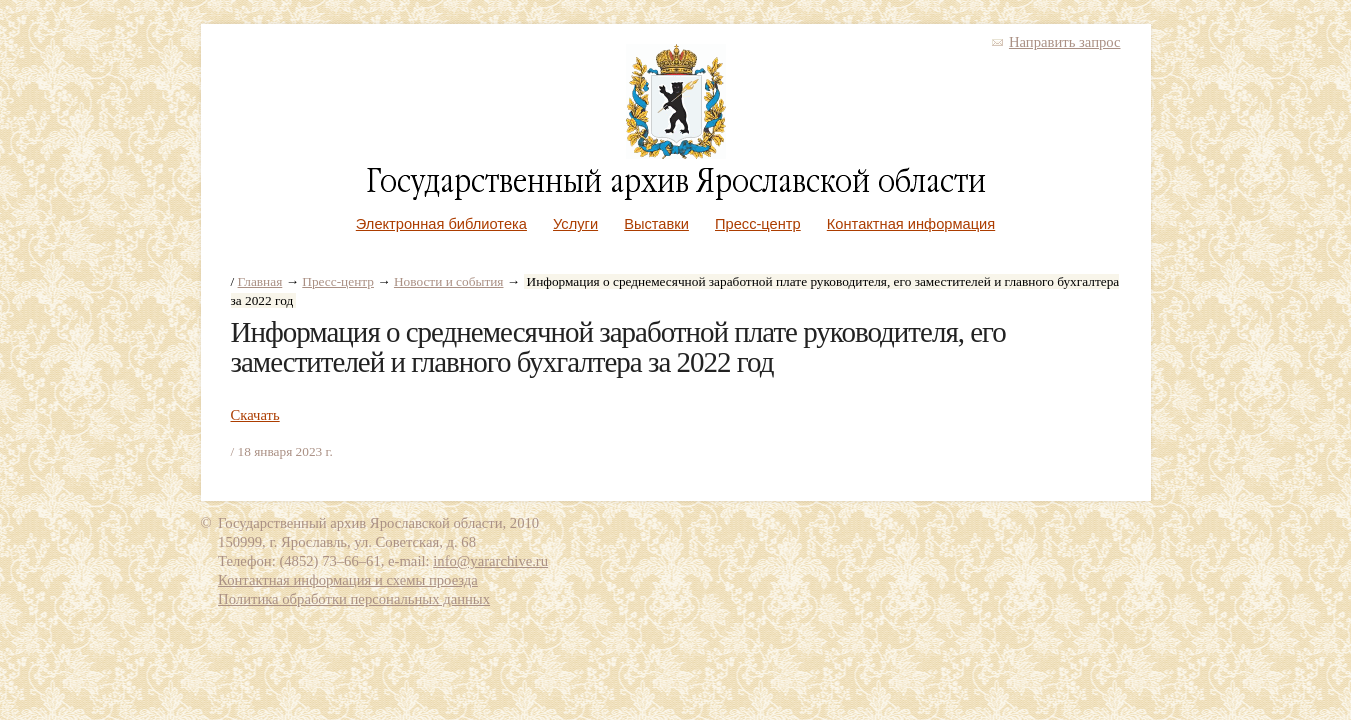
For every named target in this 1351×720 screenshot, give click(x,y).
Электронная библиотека (441, 224)
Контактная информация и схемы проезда (348, 580)
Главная (260, 281)
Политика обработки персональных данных (354, 599)
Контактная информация (911, 224)
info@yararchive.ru (490, 561)
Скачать (255, 415)
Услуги (575, 224)
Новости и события (449, 281)
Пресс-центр (758, 224)
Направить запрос (1065, 42)
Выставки (656, 224)
